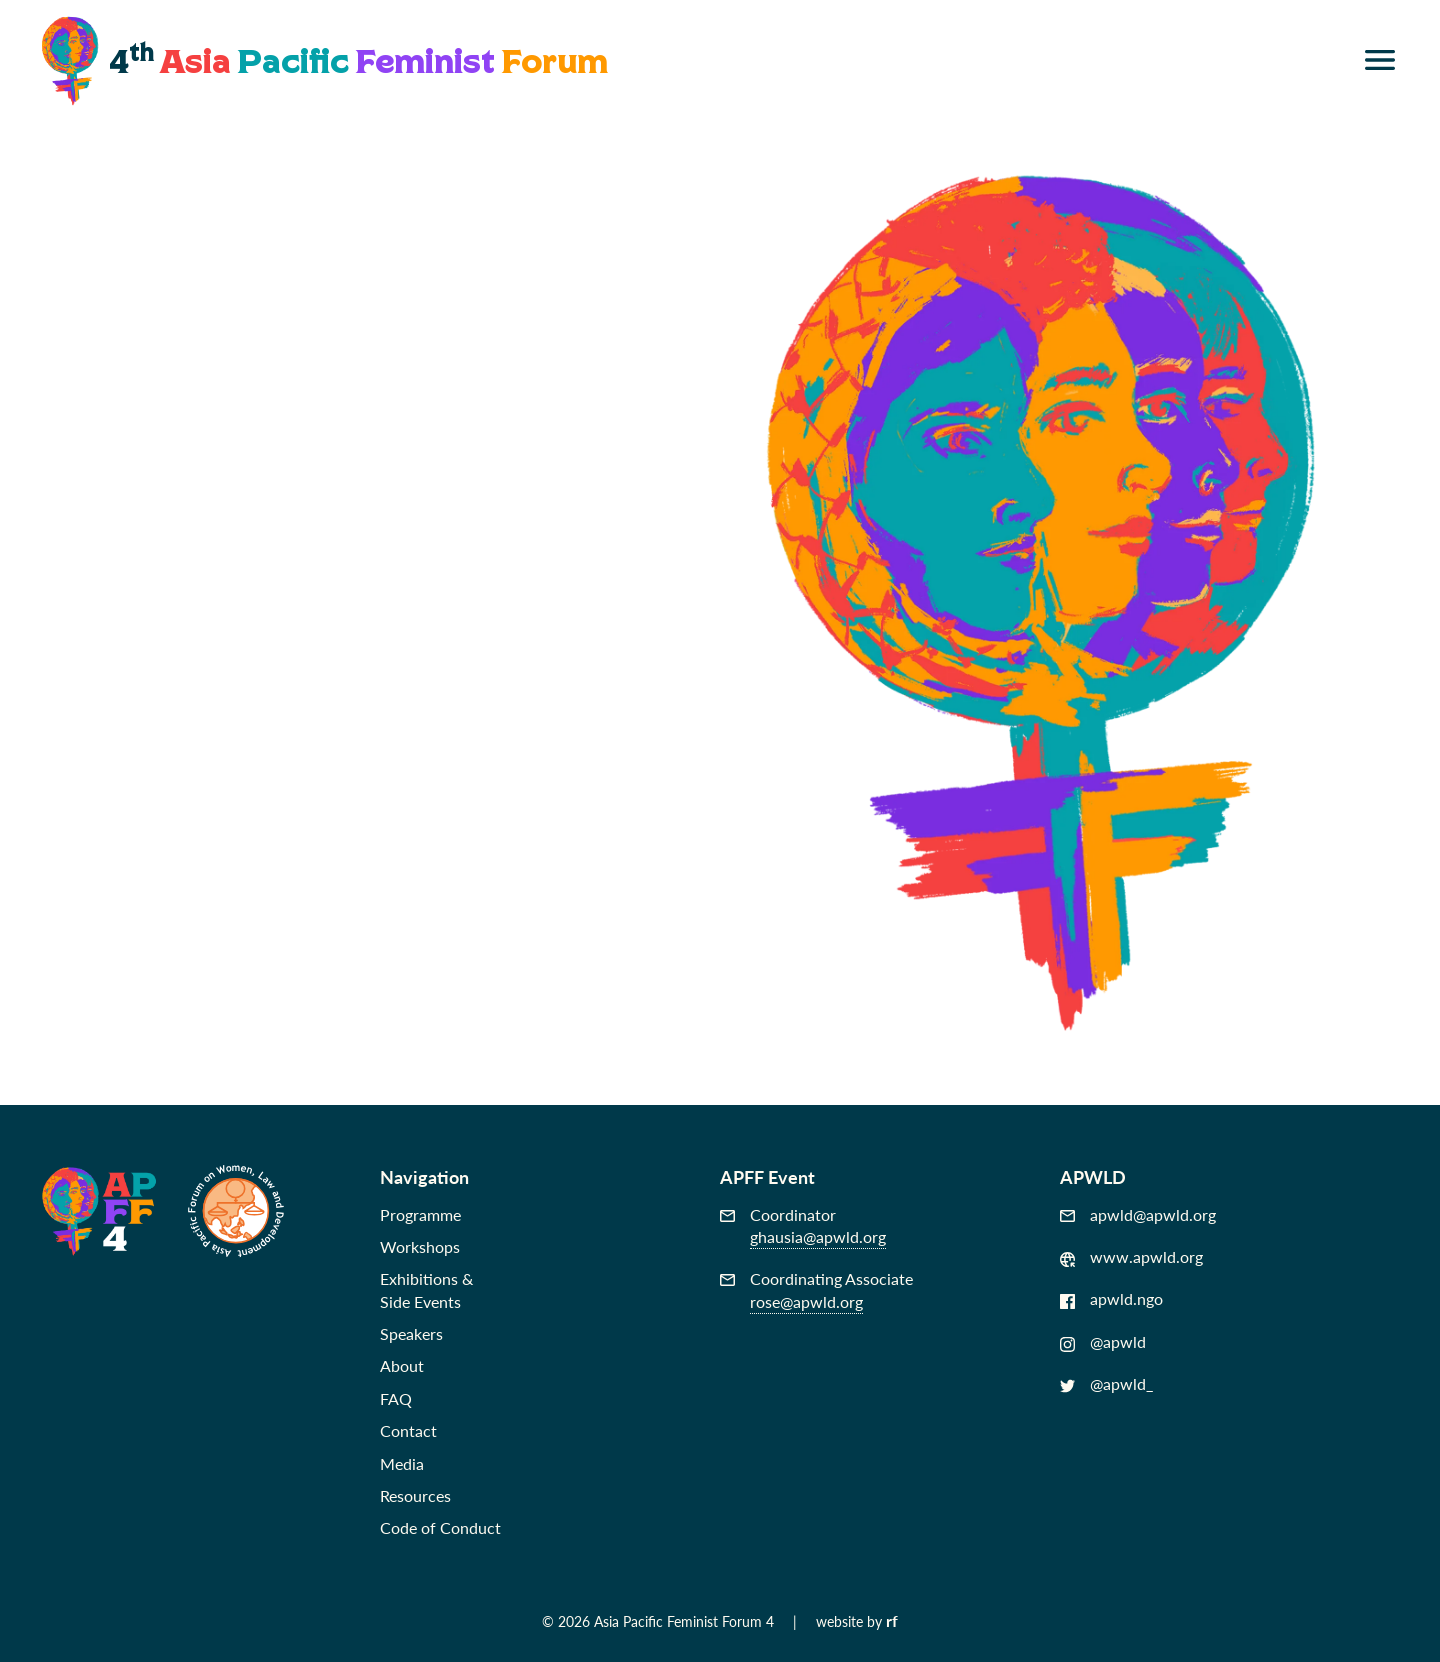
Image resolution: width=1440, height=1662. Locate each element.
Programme (420, 1214)
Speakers (411, 1333)
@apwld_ (1106, 1384)
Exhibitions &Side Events (426, 1289)
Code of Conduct (440, 1527)
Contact (408, 1430)
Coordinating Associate (816, 1290)
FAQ (396, 1398)
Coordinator (803, 1226)
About (402, 1365)
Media (402, 1463)
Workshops (420, 1246)
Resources (415, 1495)
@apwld (1103, 1342)
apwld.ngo (1111, 1299)
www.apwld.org (1131, 1257)
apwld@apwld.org (1138, 1215)
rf (892, 1620)
